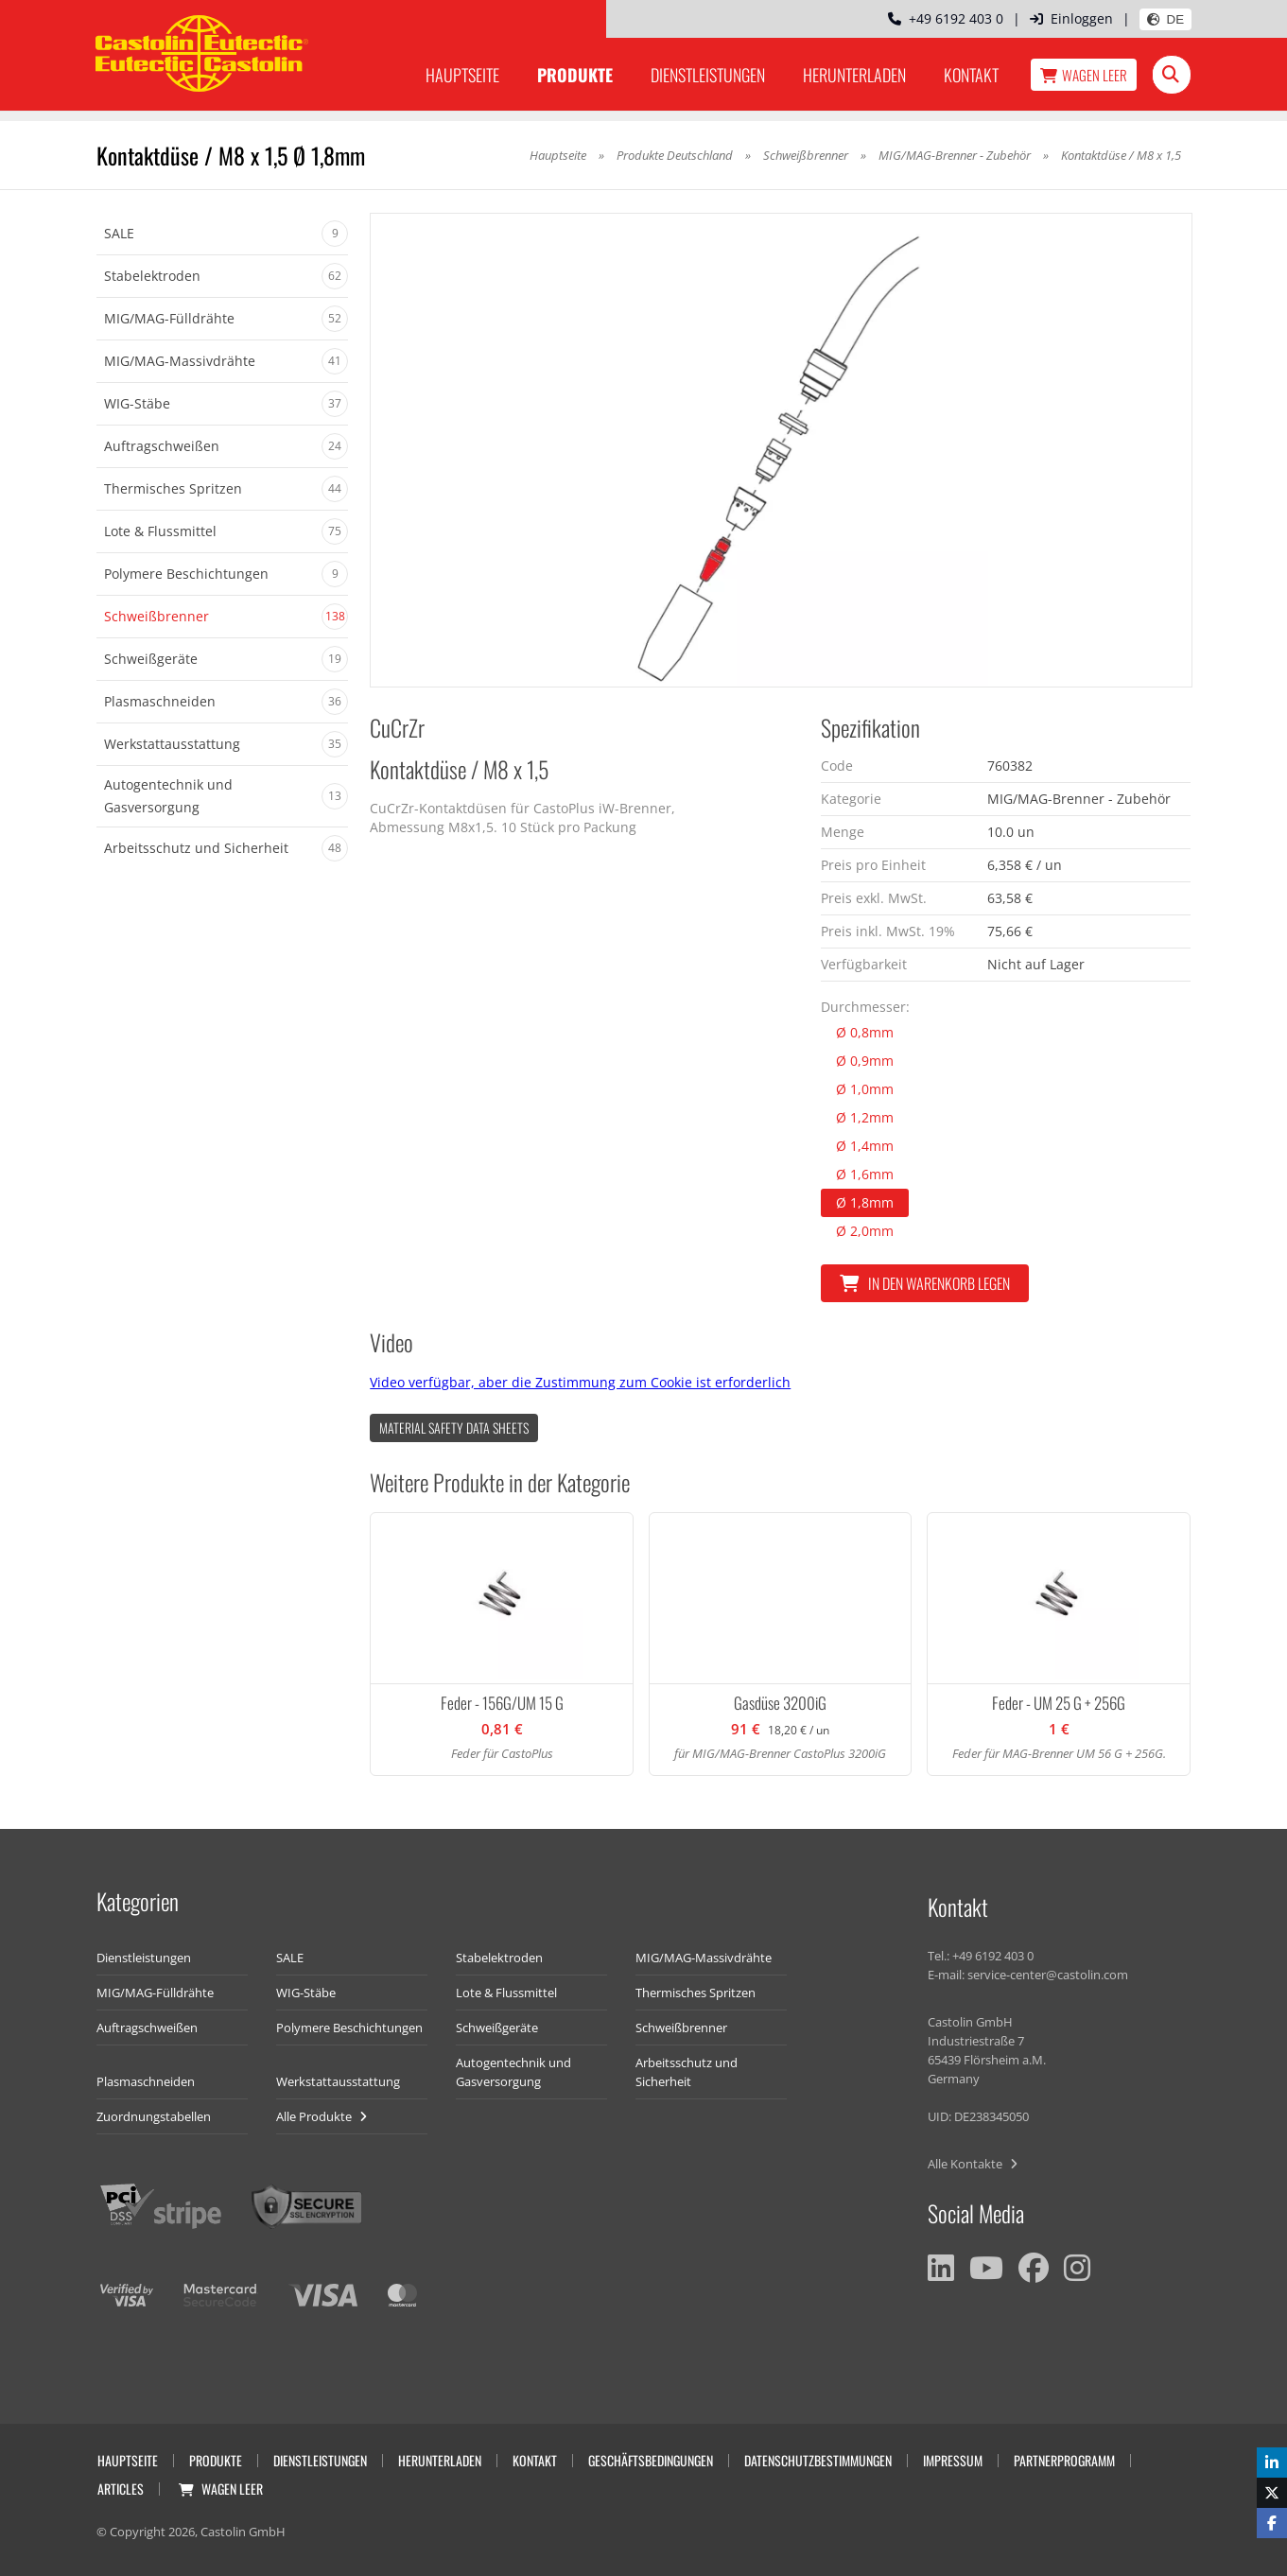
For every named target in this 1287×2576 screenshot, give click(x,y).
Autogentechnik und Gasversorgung (513, 2072)
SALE (290, 1957)
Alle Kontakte (972, 2163)
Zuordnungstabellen (153, 2116)
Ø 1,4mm (865, 1146)
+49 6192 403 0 (945, 18)
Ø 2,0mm (865, 1231)
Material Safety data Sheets (454, 1427)
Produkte (575, 74)
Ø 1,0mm (865, 1089)
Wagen (1083, 74)
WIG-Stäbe (306, 1992)
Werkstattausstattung (338, 2081)
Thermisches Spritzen (695, 1992)
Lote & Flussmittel (506, 1992)
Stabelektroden (499, 1957)
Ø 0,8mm (865, 1032)
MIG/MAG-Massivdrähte (703, 1957)
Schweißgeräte (497, 2027)
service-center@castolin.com (1047, 1974)
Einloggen (1071, 18)
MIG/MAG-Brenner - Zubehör (954, 155)
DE (1166, 19)
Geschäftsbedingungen (650, 2460)
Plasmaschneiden (145, 2081)
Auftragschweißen (147, 2027)
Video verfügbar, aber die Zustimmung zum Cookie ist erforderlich (580, 1382)
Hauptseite (462, 74)
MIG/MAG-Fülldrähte (155, 1992)
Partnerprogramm (1064, 2460)
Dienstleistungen (708, 74)
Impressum (953, 2460)
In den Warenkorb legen (925, 1283)
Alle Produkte (321, 2116)
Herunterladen (854, 74)
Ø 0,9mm (865, 1061)
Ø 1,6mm (865, 1174)
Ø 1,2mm (865, 1117)
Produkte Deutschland (675, 155)
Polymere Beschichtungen (349, 2027)
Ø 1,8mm (865, 1202)
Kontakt (971, 74)
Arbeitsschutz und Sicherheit (686, 2072)
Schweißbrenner (805, 155)
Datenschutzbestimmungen (818, 2460)
